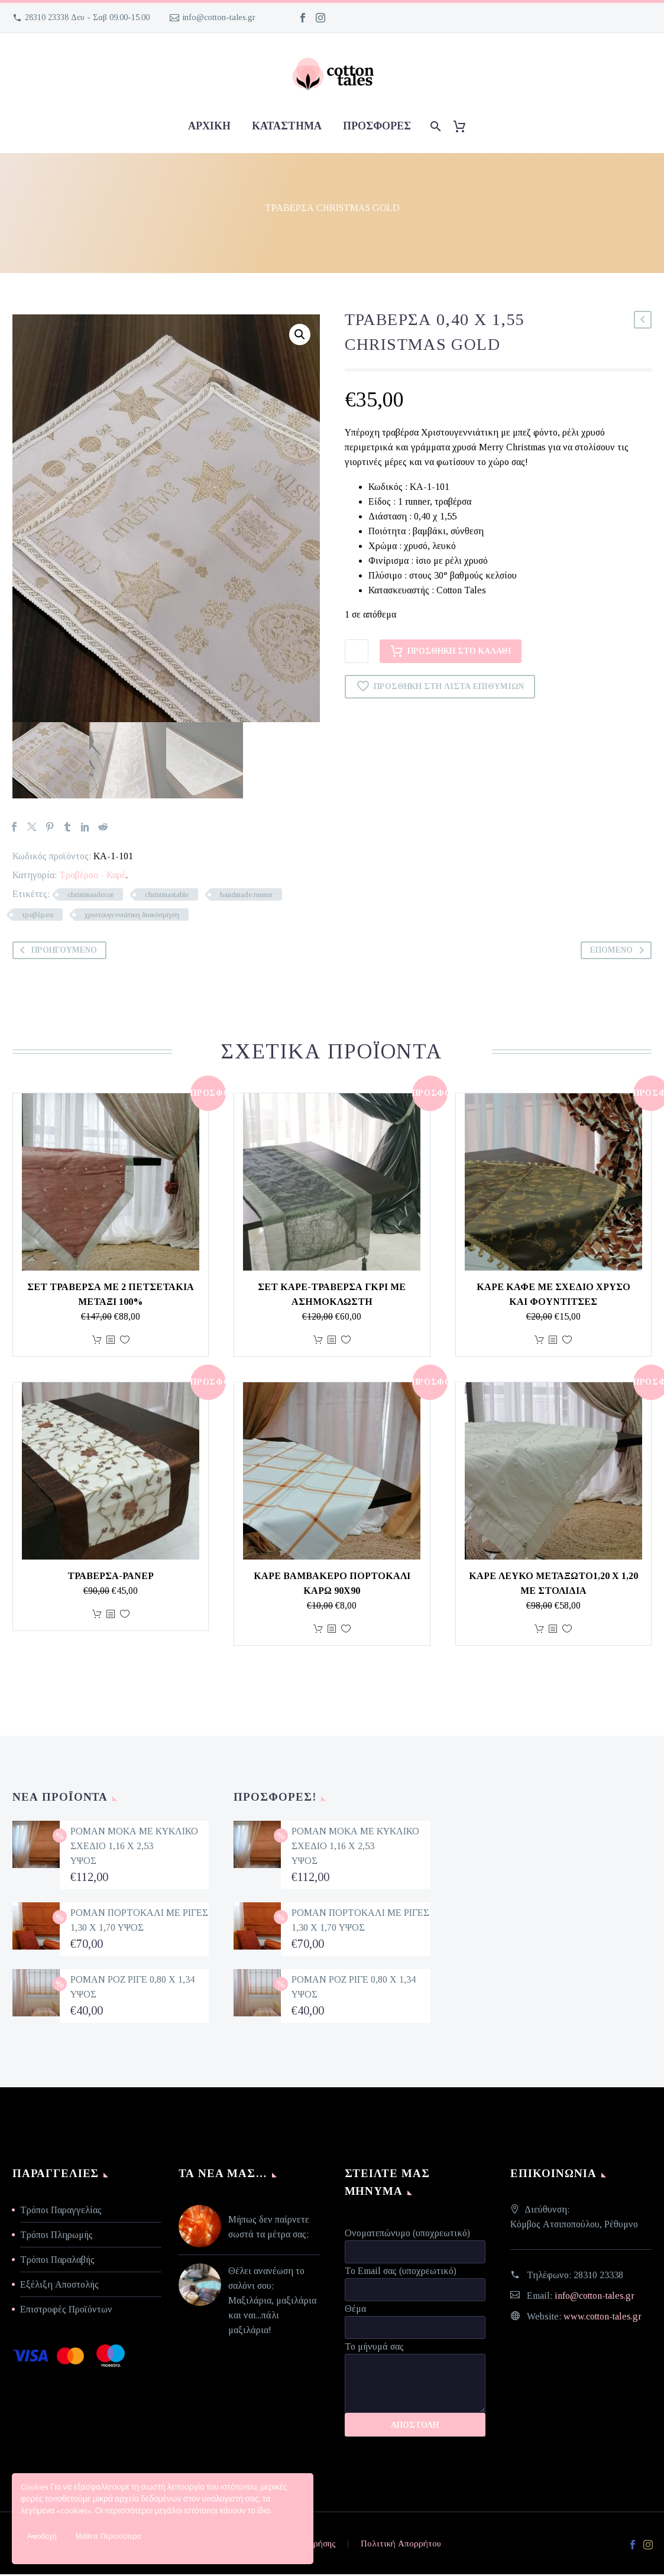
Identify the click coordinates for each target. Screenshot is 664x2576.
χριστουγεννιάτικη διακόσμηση (132, 916)
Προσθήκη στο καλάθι (450, 651)
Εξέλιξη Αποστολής (59, 2286)
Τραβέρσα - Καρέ (92, 877)
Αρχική (209, 126)
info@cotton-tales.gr (219, 17)
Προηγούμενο (56, 952)
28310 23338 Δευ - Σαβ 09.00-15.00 (87, 17)
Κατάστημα (287, 126)
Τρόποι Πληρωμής (56, 2236)
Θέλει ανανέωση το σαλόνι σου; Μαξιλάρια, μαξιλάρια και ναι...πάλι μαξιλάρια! (272, 2302)
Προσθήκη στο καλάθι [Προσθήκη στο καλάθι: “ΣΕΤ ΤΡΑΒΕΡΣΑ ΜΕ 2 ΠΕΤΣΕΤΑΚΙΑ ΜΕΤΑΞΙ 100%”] (97, 1341)
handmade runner (246, 896)
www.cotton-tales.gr (602, 2318)
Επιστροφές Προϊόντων (66, 2311)
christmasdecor (90, 896)
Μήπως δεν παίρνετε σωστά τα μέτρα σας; (268, 2228)
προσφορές (377, 126)
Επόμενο (619, 952)
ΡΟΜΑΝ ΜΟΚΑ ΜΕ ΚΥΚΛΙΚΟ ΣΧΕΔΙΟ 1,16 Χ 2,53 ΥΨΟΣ (134, 1847)
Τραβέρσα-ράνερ (110, 1578)
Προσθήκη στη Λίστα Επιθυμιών (440, 686)
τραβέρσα (37, 916)
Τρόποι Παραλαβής (57, 2261)
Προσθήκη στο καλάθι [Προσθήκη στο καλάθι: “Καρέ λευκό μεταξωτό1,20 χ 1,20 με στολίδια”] (539, 1630)
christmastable (167, 896)
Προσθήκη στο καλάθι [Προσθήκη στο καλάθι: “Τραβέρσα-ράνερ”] (97, 1616)
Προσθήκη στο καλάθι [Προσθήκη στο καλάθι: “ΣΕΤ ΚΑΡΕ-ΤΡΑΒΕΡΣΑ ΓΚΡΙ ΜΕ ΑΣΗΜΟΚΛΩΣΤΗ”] (318, 1341)
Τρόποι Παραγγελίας (61, 2212)
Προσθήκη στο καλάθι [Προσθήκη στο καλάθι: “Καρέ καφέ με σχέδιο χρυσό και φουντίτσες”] (539, 1341)
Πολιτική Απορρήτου (401, 2545)
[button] (299, 334)
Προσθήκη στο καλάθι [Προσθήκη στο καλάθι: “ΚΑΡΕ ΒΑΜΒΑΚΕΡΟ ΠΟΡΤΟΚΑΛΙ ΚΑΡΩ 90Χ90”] (318, 1630)
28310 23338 (598, 2277)
